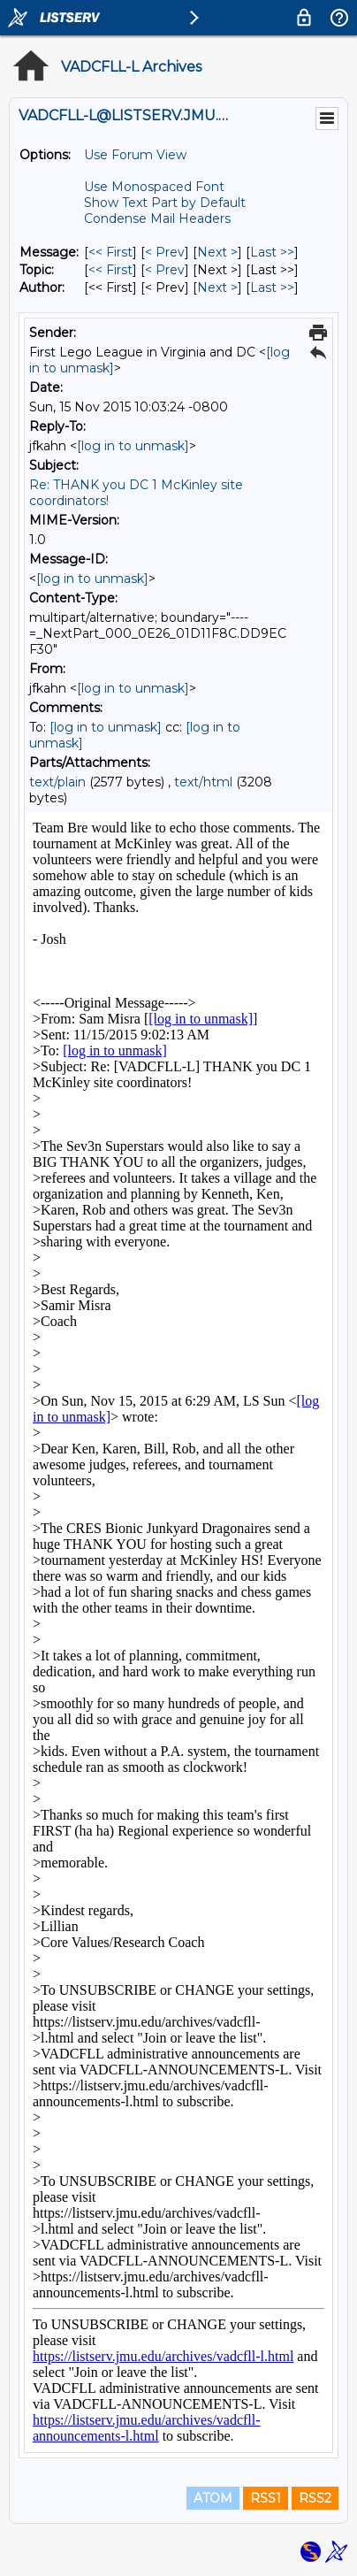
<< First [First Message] (110, 252)
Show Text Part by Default (165, 203)
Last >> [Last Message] (272, 252)
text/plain (57, 782)
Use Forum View (135, 155)
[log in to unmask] (133, 446)
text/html (203, 782)
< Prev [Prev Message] (165, 252)
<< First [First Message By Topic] (110, 270)
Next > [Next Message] (217, 252)
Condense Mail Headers (157, 218)
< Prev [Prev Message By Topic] (165, 270)
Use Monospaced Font (154, 187)
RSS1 (265, 2498)
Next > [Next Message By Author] (217, 287)
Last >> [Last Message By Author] (272, 287)
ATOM (213, 2498)
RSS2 (315, 2498)
